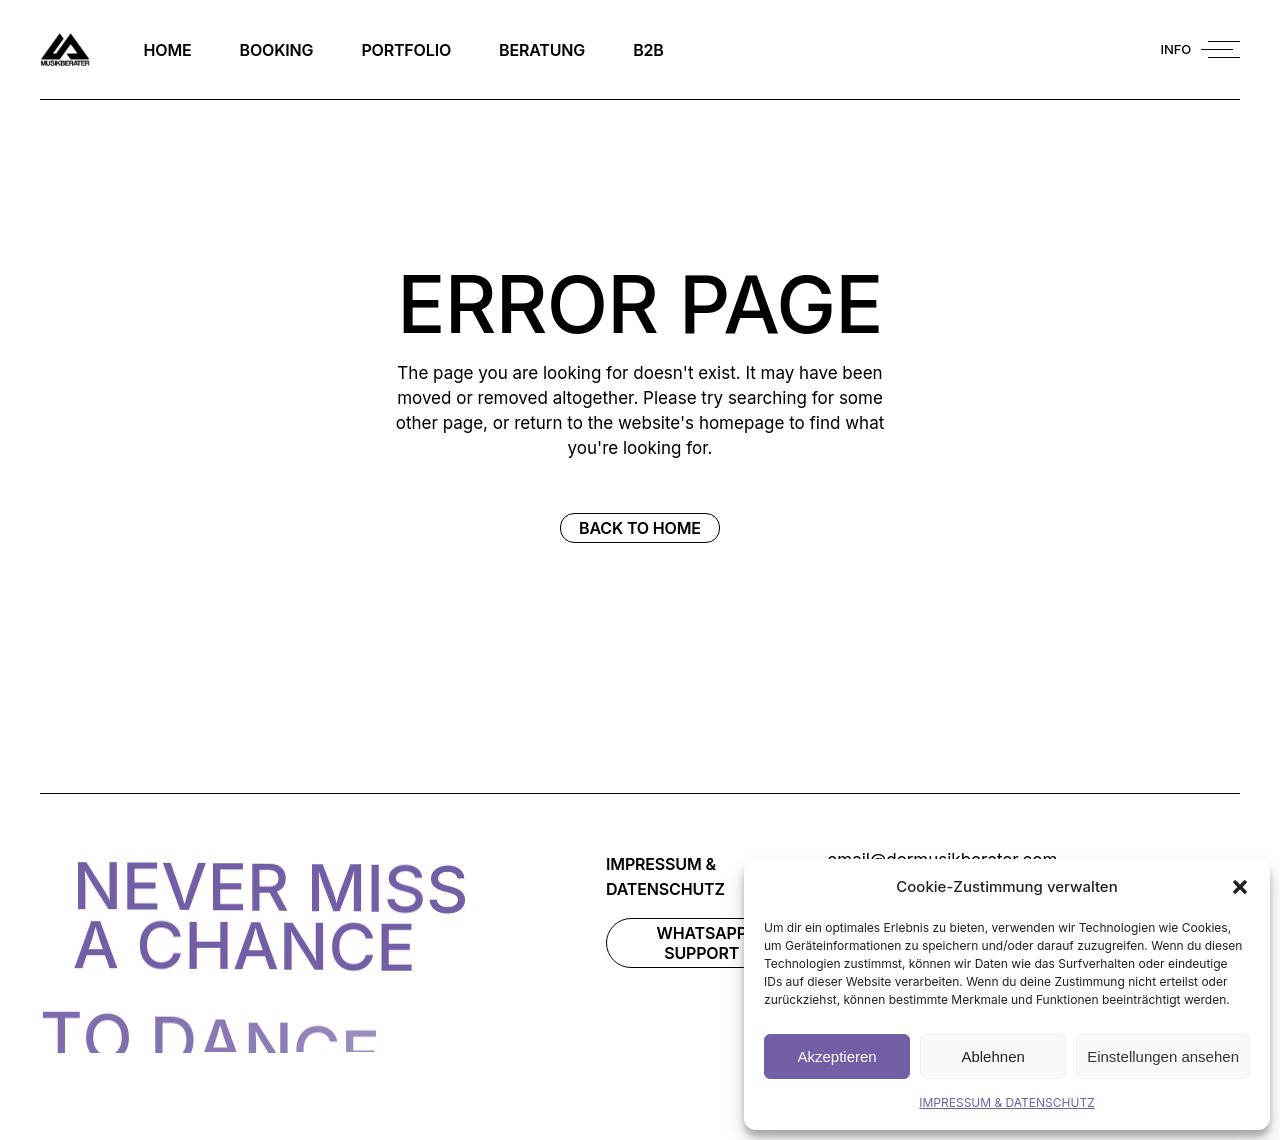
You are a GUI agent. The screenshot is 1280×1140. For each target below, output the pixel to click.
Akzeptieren (836, 1056)
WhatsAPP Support (702, 943)
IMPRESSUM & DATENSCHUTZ (1006, 1102)
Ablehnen (992, 1056)
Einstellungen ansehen (1163, 1056)
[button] (1240, 887)
